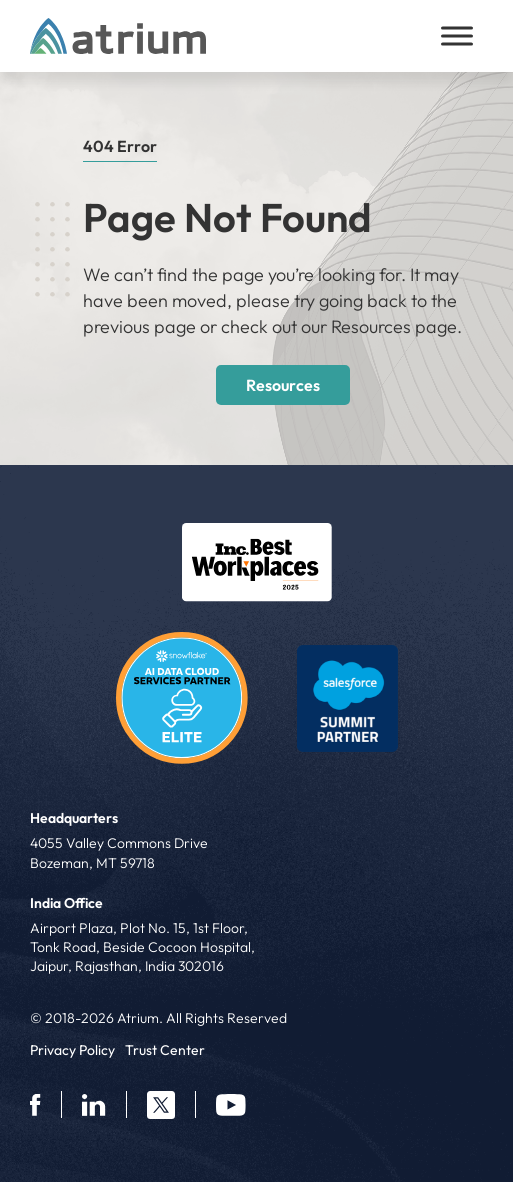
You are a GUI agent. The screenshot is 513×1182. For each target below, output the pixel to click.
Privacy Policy (72, 1050)
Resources (283, 385)
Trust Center (165, 1050)
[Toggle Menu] (457, 35)
